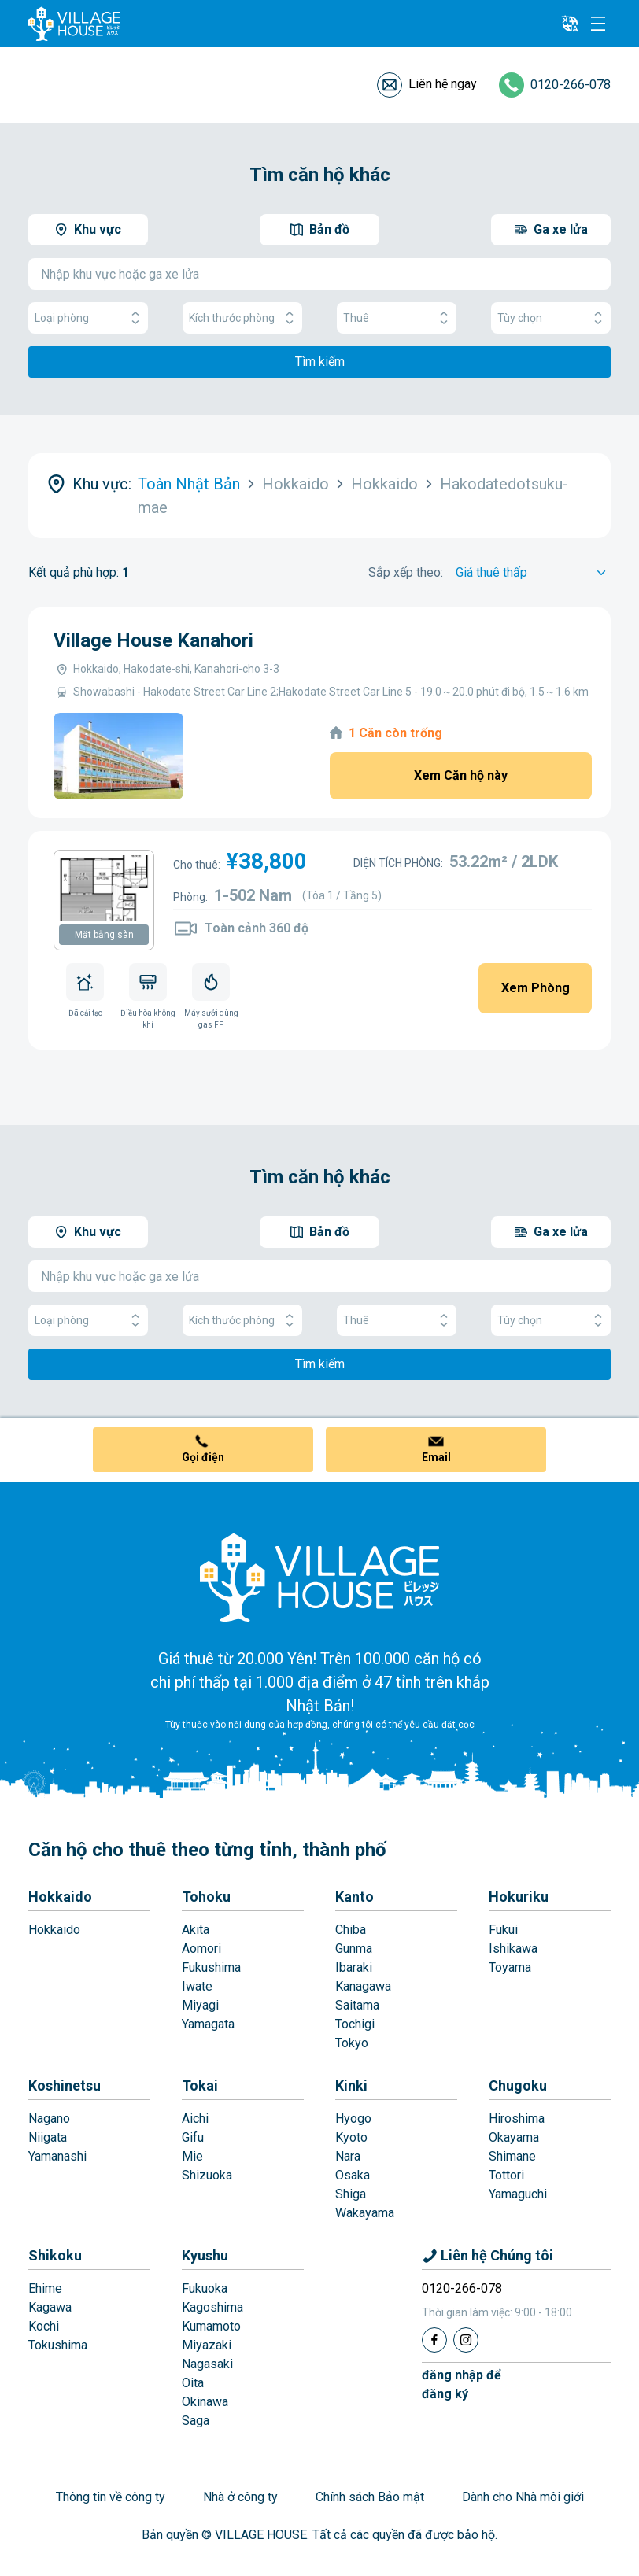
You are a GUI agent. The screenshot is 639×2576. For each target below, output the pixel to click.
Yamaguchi (518, 2194)
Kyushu (205, 2255)
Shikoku (55, 2255)
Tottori (506, 2175)
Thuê (396, 318)
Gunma (353, 1948)
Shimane (512, 2156)
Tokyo (351, 2042)
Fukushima (211, 1967)
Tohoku (206, 1896)
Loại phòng (88, 318)
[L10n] (569, 23)
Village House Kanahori (153, 640)
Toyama (510, 1967)
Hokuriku (519, 1896)
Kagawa (50, 2307)
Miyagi (200, 2005)
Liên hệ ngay (442, 83)
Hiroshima (517, 2118)
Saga (195, 2420)
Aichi (195, 2118)
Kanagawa (363, 1986)
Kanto (354, 1896)
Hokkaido (60, 1896)
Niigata (47, 2137)
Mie (192, 2156)
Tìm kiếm (320, 361)
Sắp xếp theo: (405, 572)
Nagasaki (207, 2363)
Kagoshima (212, 2307)
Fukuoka (204, 2288)
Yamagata (208, 2024)
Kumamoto (211, 2326)
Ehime (45, 2288)
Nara (347, 2156)
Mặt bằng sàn (104, 934)
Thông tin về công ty (110, 2496)
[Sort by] (533, 572)
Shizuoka (207, 2175)
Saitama (357, 2005)
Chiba (350, 1929)
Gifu (193, 2137)
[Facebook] (434, 2340)
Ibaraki (353, 1967)
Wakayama (364, 2212)
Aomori (201, 1948)
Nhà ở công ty (240, 2496)
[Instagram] (465, 2340)
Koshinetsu (64, 2085)
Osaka (352, 2175)
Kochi (43, 2326)
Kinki (351, 2085)
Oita (193, 2382)
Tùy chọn (550, 318)
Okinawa (205, 2401)
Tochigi (355, 2024)
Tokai (200, 2085)
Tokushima (57, 2345)
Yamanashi (57, 2156)
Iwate (197, 1986)
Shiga (350, 2194)
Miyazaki (206, 2345)
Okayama (514, 2137)
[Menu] (598, 23)
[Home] (319, 1577)
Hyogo (353, 2118)
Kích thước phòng (242, 318)
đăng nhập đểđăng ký (461, 2384)
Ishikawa (513, 1948)
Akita (195, 1929)
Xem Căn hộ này (461, 775)
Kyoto (351, 2137)
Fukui (503, 1929)
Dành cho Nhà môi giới (523, 2496)
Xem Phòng (535, 987)
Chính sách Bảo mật (370, 2496)
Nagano (49, 2118)
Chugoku (518, 2085)
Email (436, 1457)
